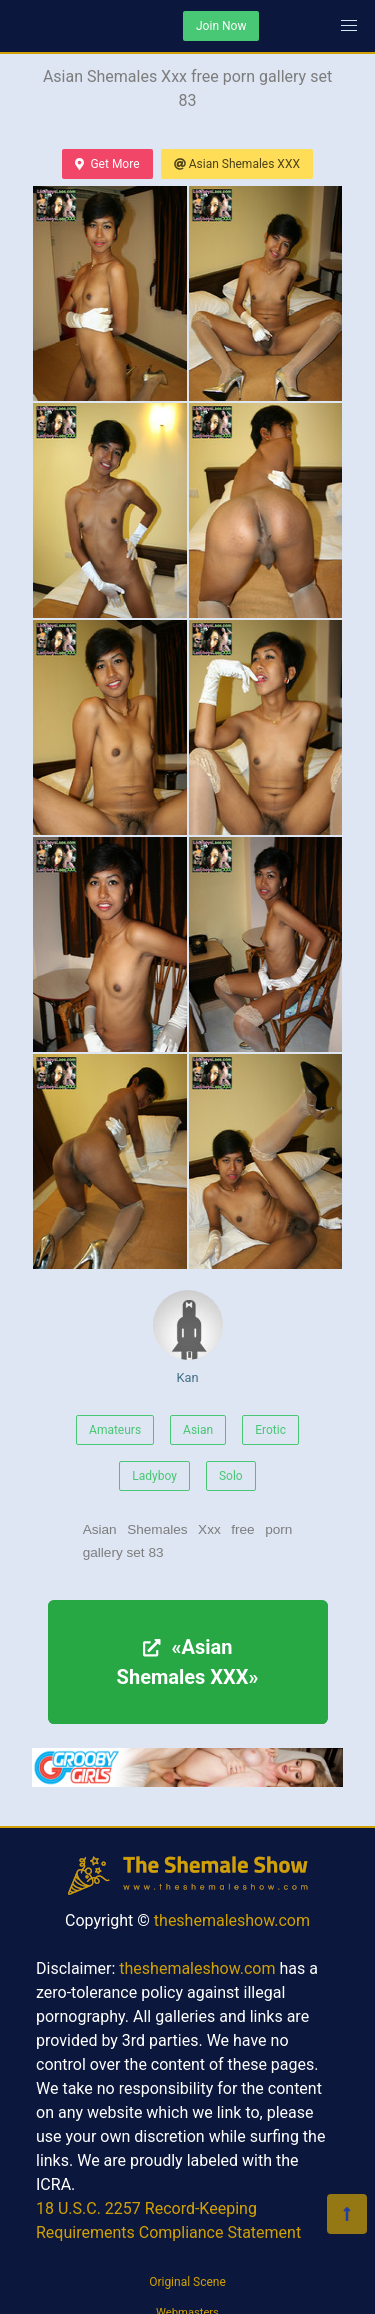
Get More (107, 164)
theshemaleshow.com (232, 1920)
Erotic (270, 1430)
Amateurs (115, 1430)
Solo (231, 1476)
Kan (188, 1337)
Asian (198, 1430)
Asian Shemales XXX (237, 164)
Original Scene (187, 2282)
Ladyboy (154, 1476)
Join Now (221, 26)
